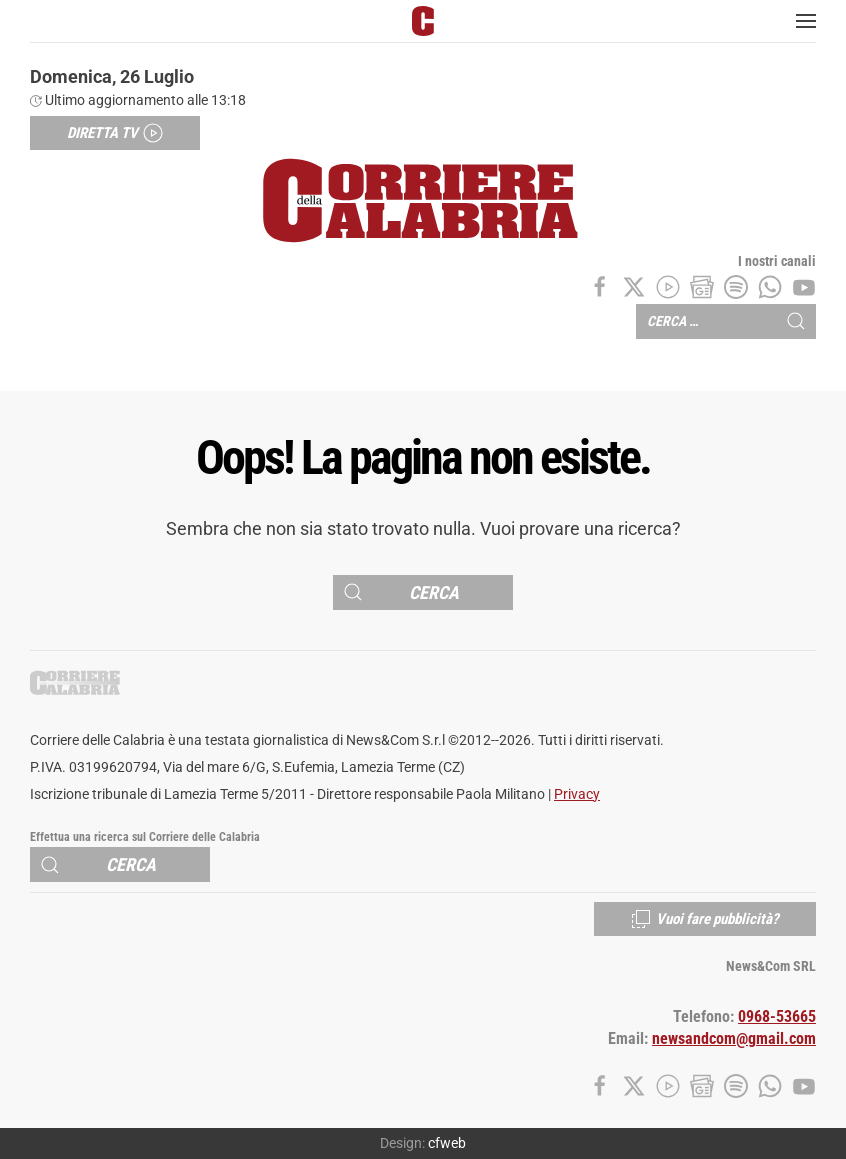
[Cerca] (423, 592)
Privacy (577, 794)
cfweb (447, 1143)
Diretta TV (115, 133)
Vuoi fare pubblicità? (705, 919)
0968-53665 (777, 1017)
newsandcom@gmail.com (734, 1039)
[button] (806, 21)
